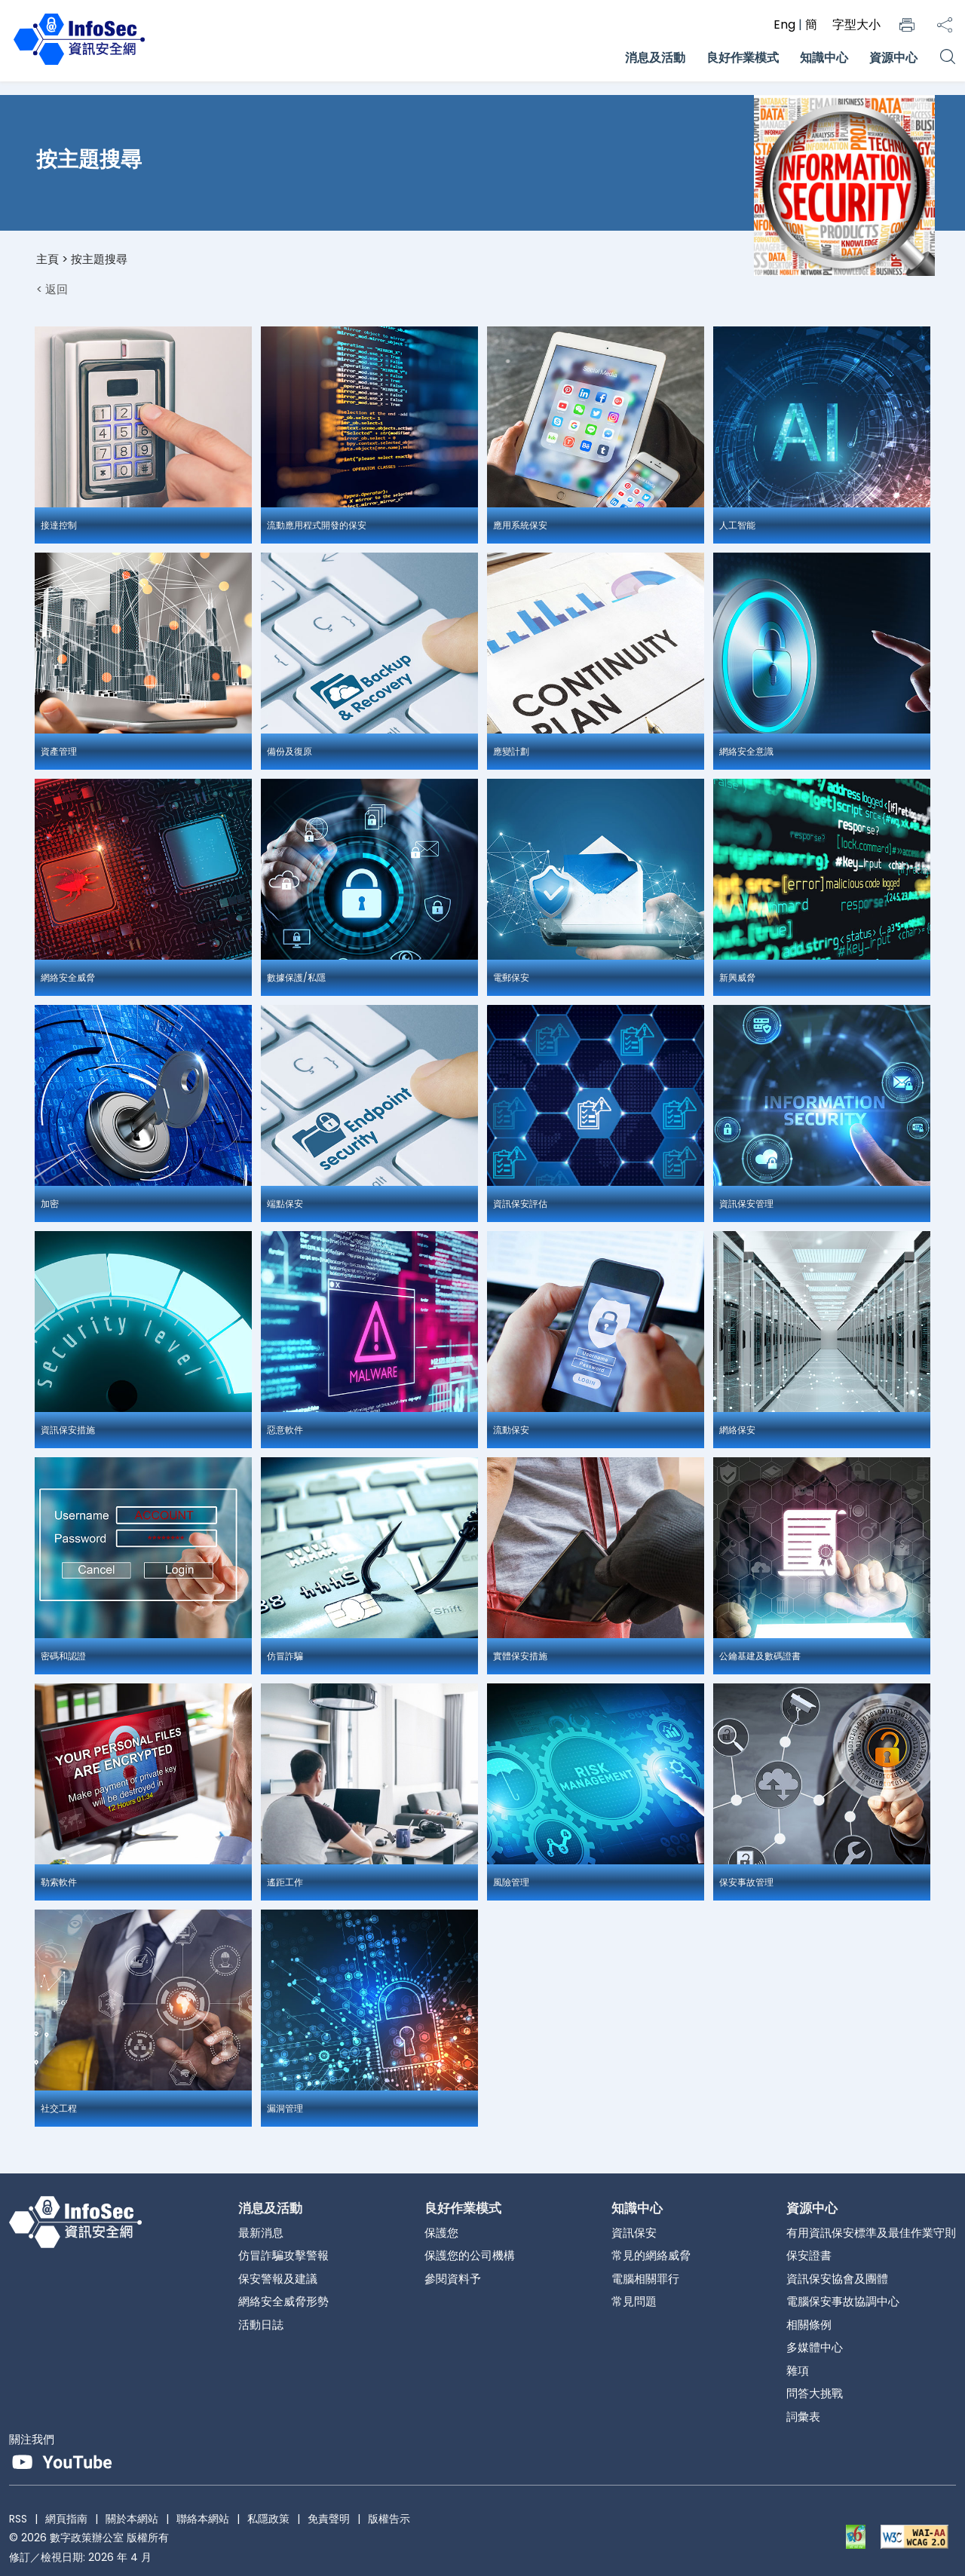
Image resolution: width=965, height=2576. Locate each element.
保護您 (441, 2233)
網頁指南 (66, 2518)
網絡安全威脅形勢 (283, 2301)
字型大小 (856, 24)
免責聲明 (329, 2518)
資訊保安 (634, 2233)
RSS (18, 2518)
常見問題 (634, 2301)
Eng (786, 24)
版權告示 (389, 2518)
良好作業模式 (742, 57)
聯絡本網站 (202, 2518)
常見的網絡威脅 (651, 2255)
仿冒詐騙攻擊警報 (283, 2255)
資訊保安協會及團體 (837, 2279)
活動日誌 (260, 2324)
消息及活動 (655, 57)
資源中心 (893, 57)
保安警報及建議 (277, 2279)
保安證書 (809, 2255)
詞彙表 (803, 2416)
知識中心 (824, 57)
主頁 (47, 259)
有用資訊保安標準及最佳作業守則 (871, 2233)
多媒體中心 (814, 2347)
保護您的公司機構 (469, 2255)
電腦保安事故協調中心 (842, 2301)
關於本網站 (132, 2518)
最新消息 (260, 2233)
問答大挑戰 (814, 2393)
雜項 (797, 2370)
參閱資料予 (452, 2279)
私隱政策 (268, 2518)
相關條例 (809, 2324)
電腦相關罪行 (645, 2279)
